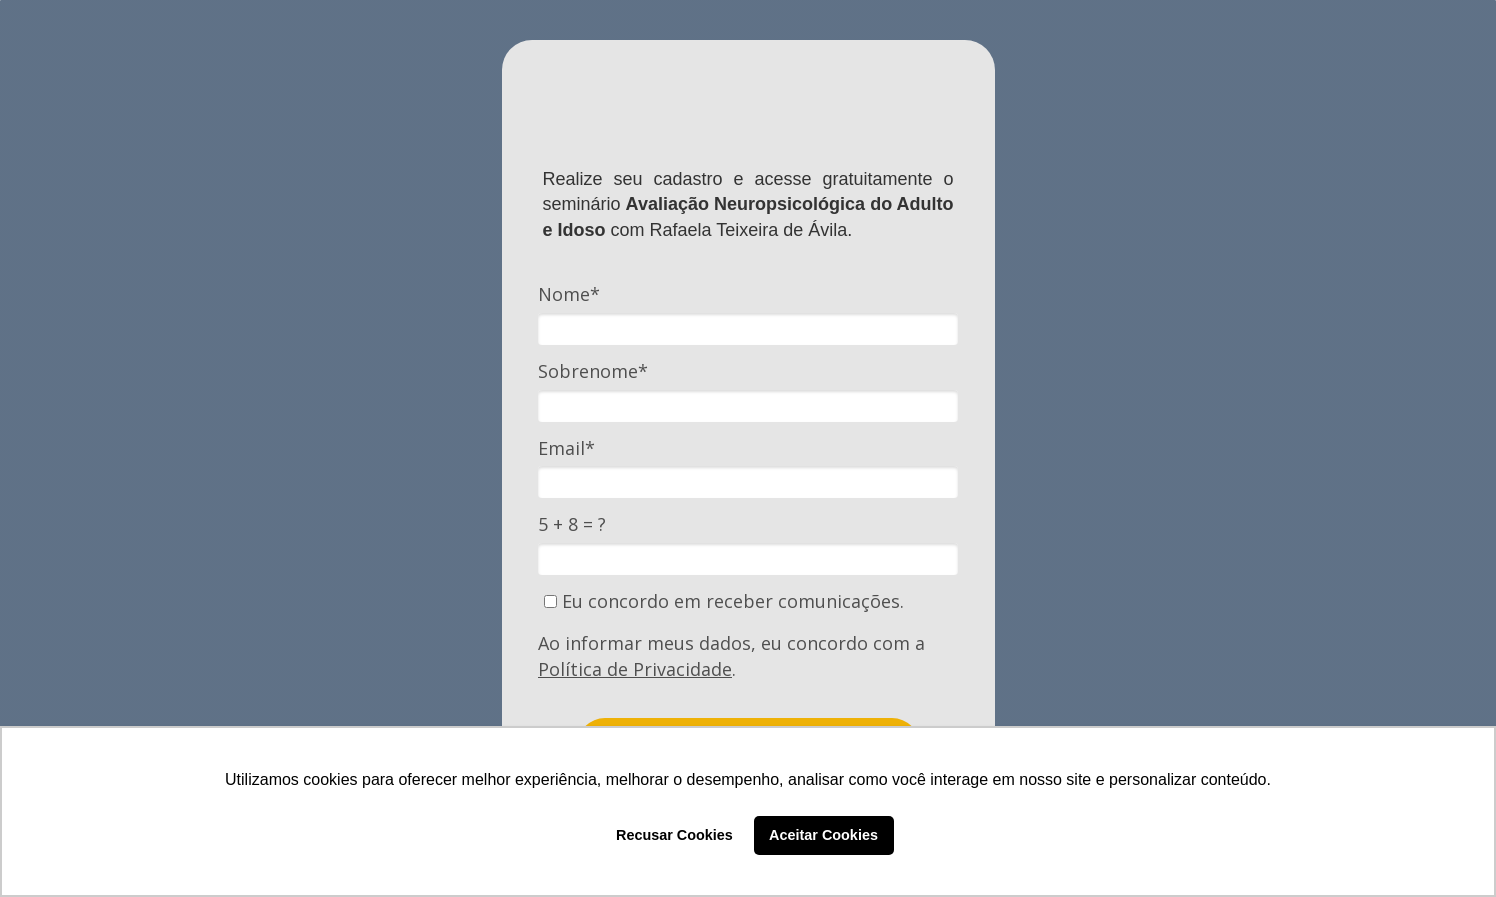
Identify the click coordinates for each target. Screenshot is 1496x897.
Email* (566, 448)
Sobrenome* (593, 371)
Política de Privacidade (635, 669)
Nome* (569, 294)
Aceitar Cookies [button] (823, 835)
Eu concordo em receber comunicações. (724, 601)
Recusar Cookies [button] (674, 835)
